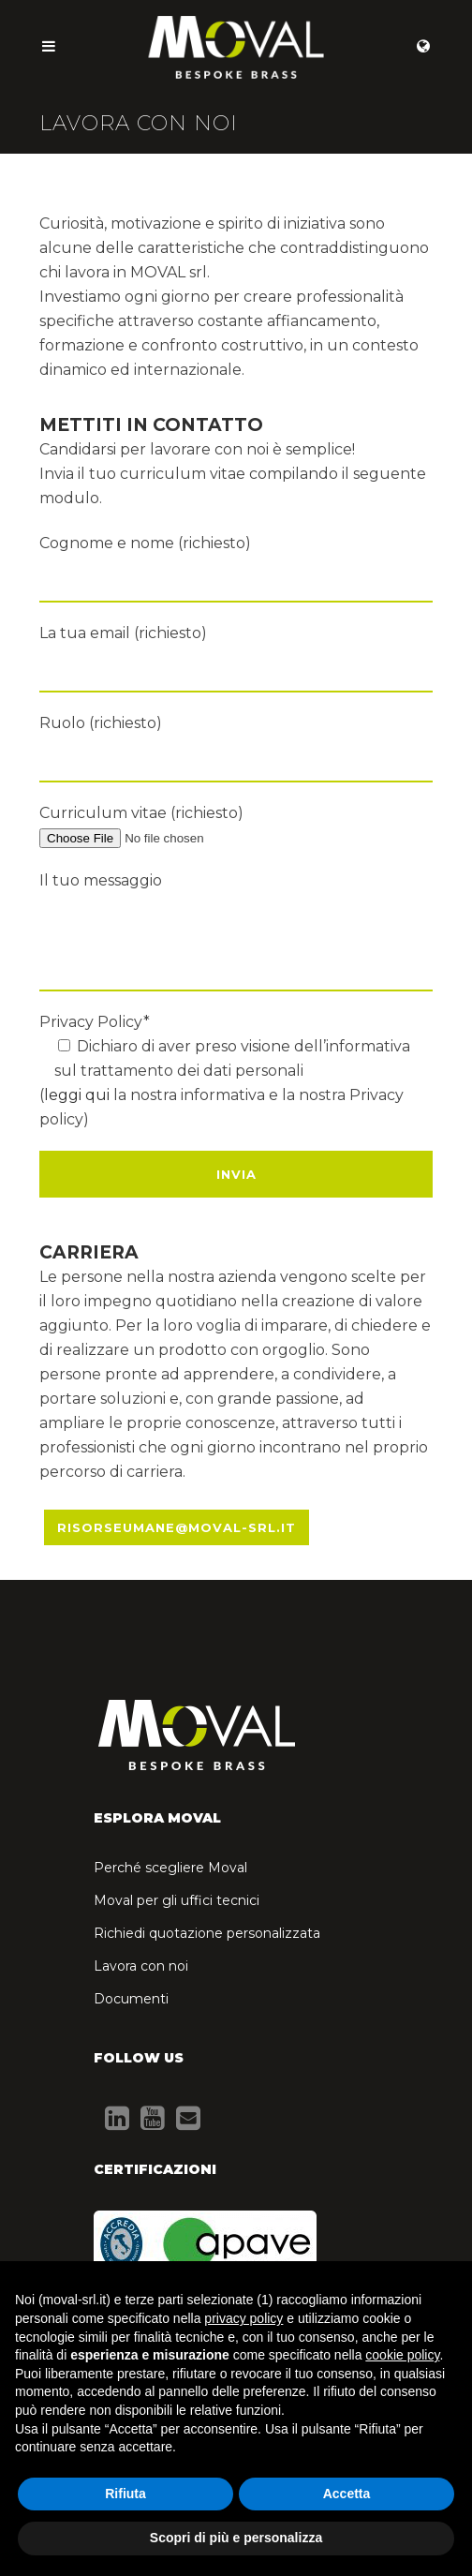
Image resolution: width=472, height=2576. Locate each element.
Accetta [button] (347, 2493)
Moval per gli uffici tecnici (176, 1900)
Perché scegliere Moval (170, 1867)
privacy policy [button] (243, 2318)
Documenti (131, 1998)
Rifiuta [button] (125, 2493)
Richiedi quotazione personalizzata (207, 1933)
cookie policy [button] (402, 2354)
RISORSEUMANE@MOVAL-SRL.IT (176, 1527)
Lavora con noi (141, 1966)
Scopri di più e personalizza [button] (236, 2537)
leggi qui (77, 1095)
